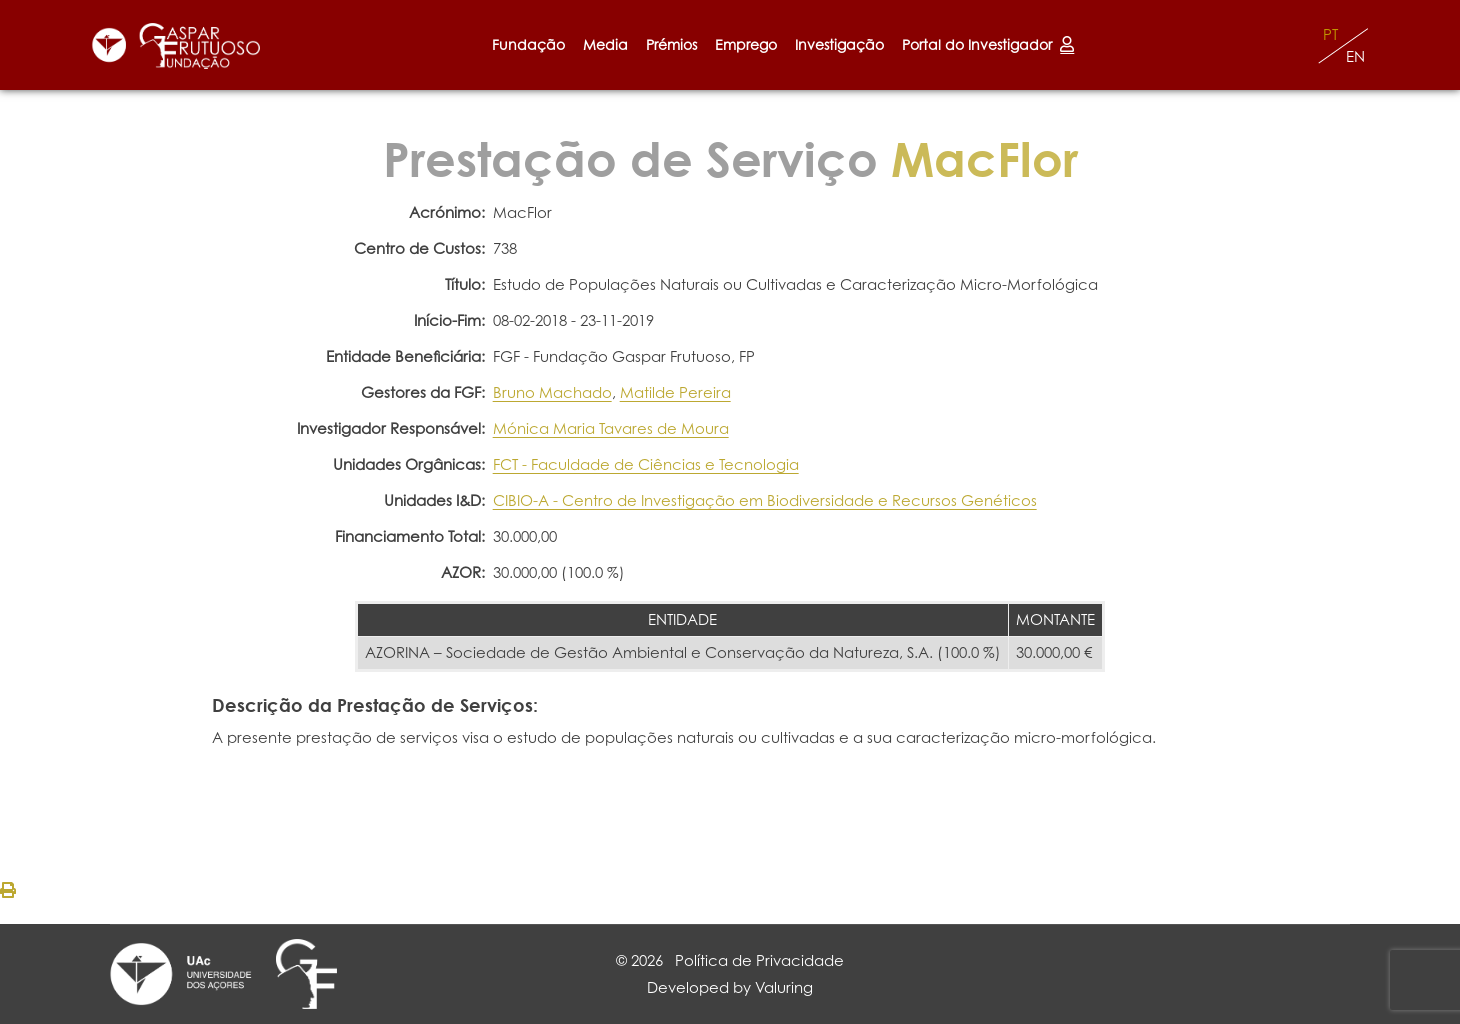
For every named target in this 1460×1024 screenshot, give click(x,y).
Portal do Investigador (988, 44)
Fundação (528, 44)
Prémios (671, 44)
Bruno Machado (552, 392)
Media (605, 44)
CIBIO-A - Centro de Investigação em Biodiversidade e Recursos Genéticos (765, 500)
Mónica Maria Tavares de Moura (611, 428)
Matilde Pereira (675, 392)
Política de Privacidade (759, 960)
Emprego (746, 44)
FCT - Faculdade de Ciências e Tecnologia (646, 464)
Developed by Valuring (730, 987)
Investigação (839, 44)
